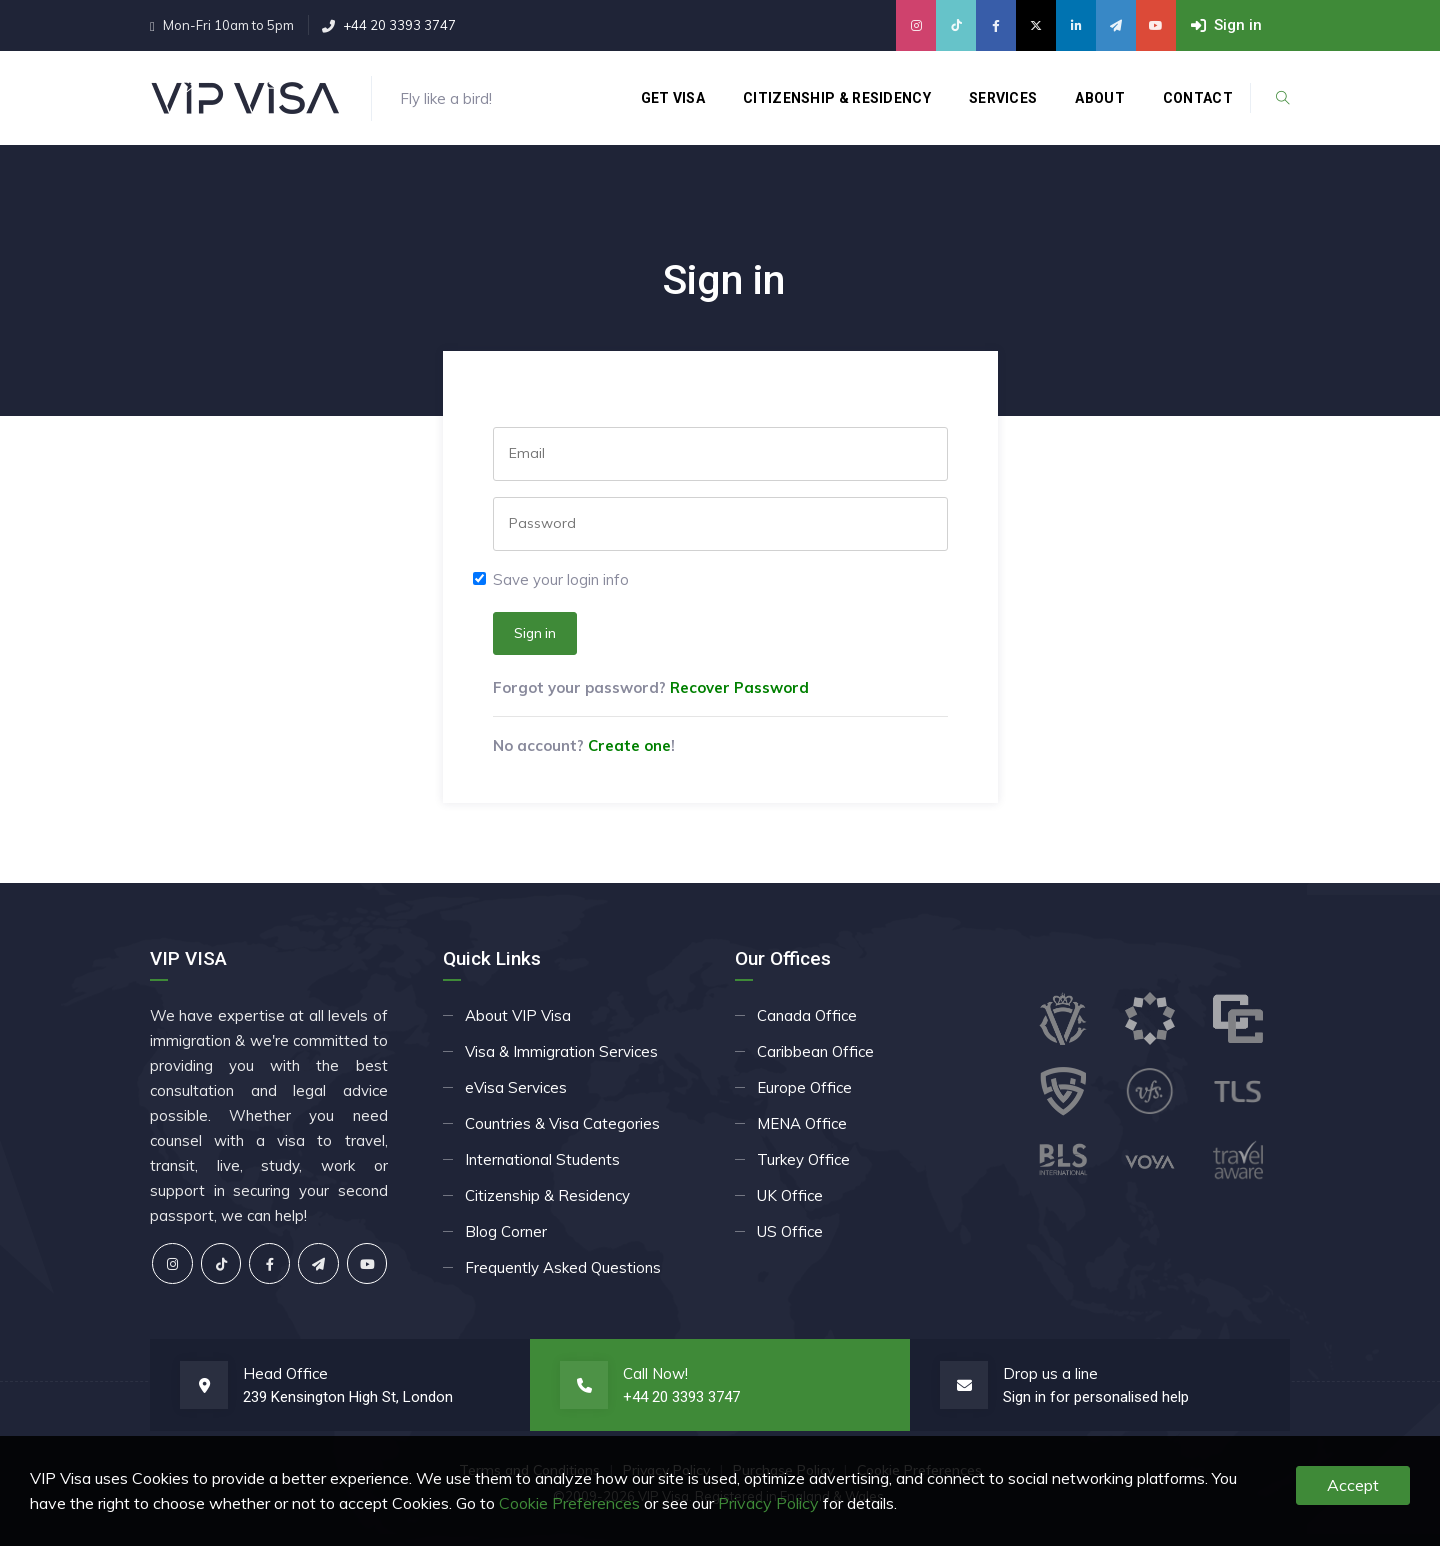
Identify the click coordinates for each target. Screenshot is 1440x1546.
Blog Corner (506, 1231)
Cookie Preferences (569, 1503)
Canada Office (807, 1015)
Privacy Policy (768, 1503)
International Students (542, 1159)
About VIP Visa (518, 1015)
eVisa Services (516, 1087)
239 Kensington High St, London (348, 1397)
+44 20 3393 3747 (399, 25)
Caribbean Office (815, 1051)
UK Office (790, 1195)
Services (1003, 98)
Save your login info (561, 579)
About (1100, 98)
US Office (790, 1231)
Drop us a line (1050, 1373)
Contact (1198, 98)
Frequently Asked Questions (563, 1267)
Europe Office (804, 1087)
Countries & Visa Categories (562, 1123)
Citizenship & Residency (837, 98)
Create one (629, 745)
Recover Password (739, 687)
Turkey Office (803, 1159)
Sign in (535, 633)
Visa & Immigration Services (561, 1051)
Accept (1353, 1485)
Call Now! (655, 1373)
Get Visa (673, 98)
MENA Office (802, 1123)
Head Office (285, 1373)
